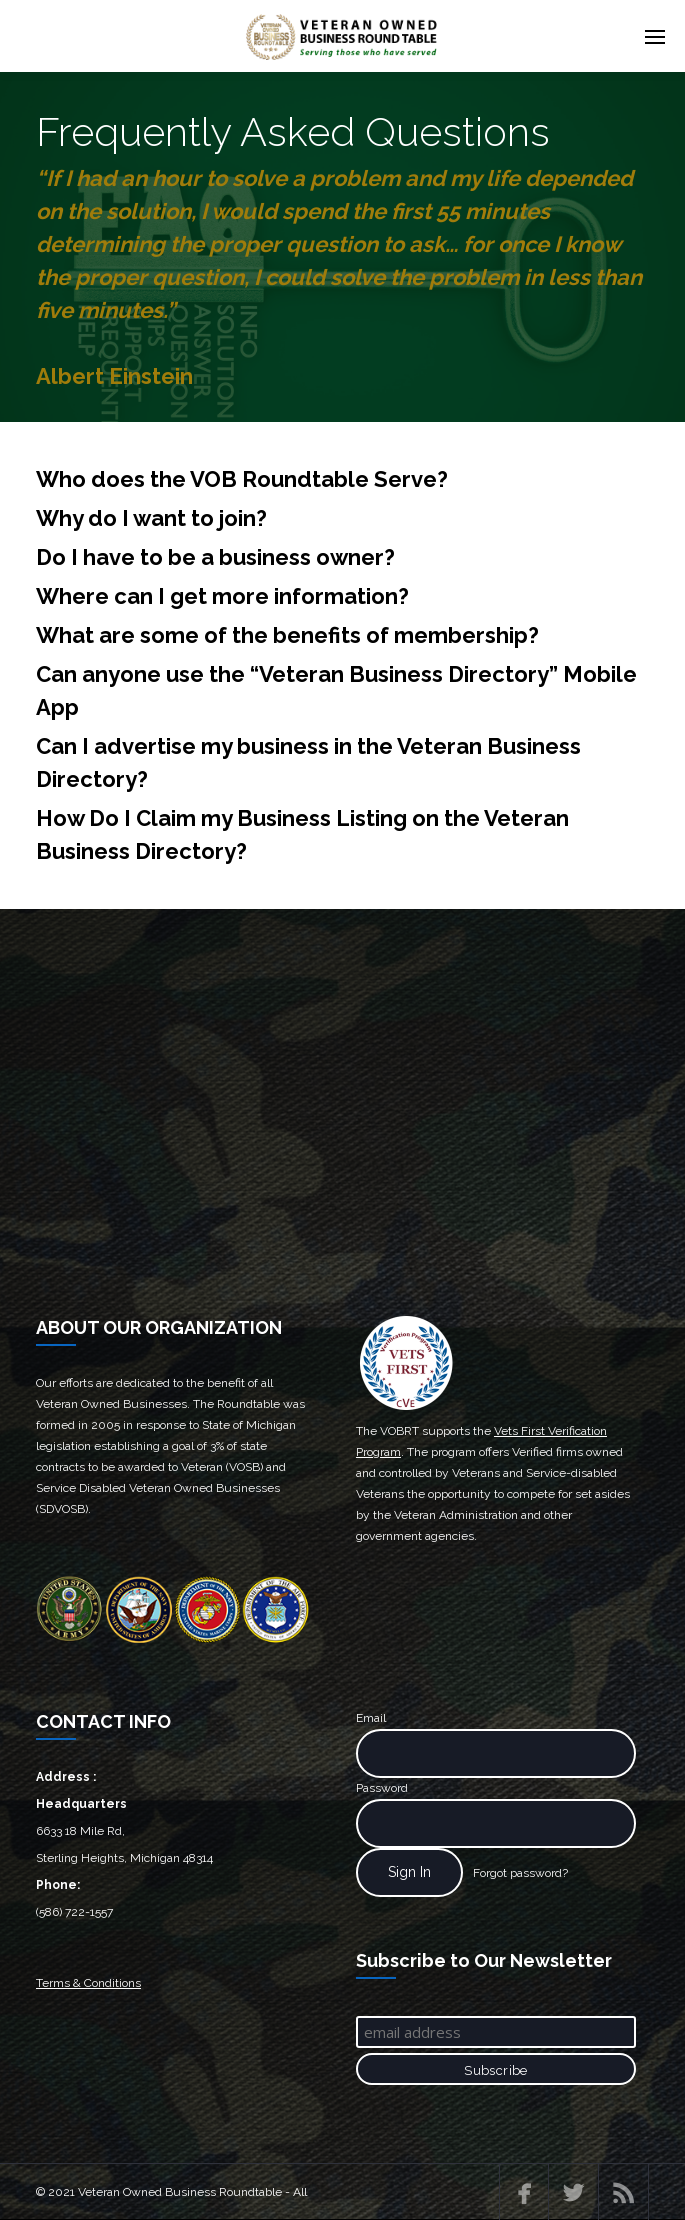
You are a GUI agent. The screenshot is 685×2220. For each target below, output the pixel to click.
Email (371, 1718)
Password (382, 1788)
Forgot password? (520, 1873)
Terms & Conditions (88, 1983)
